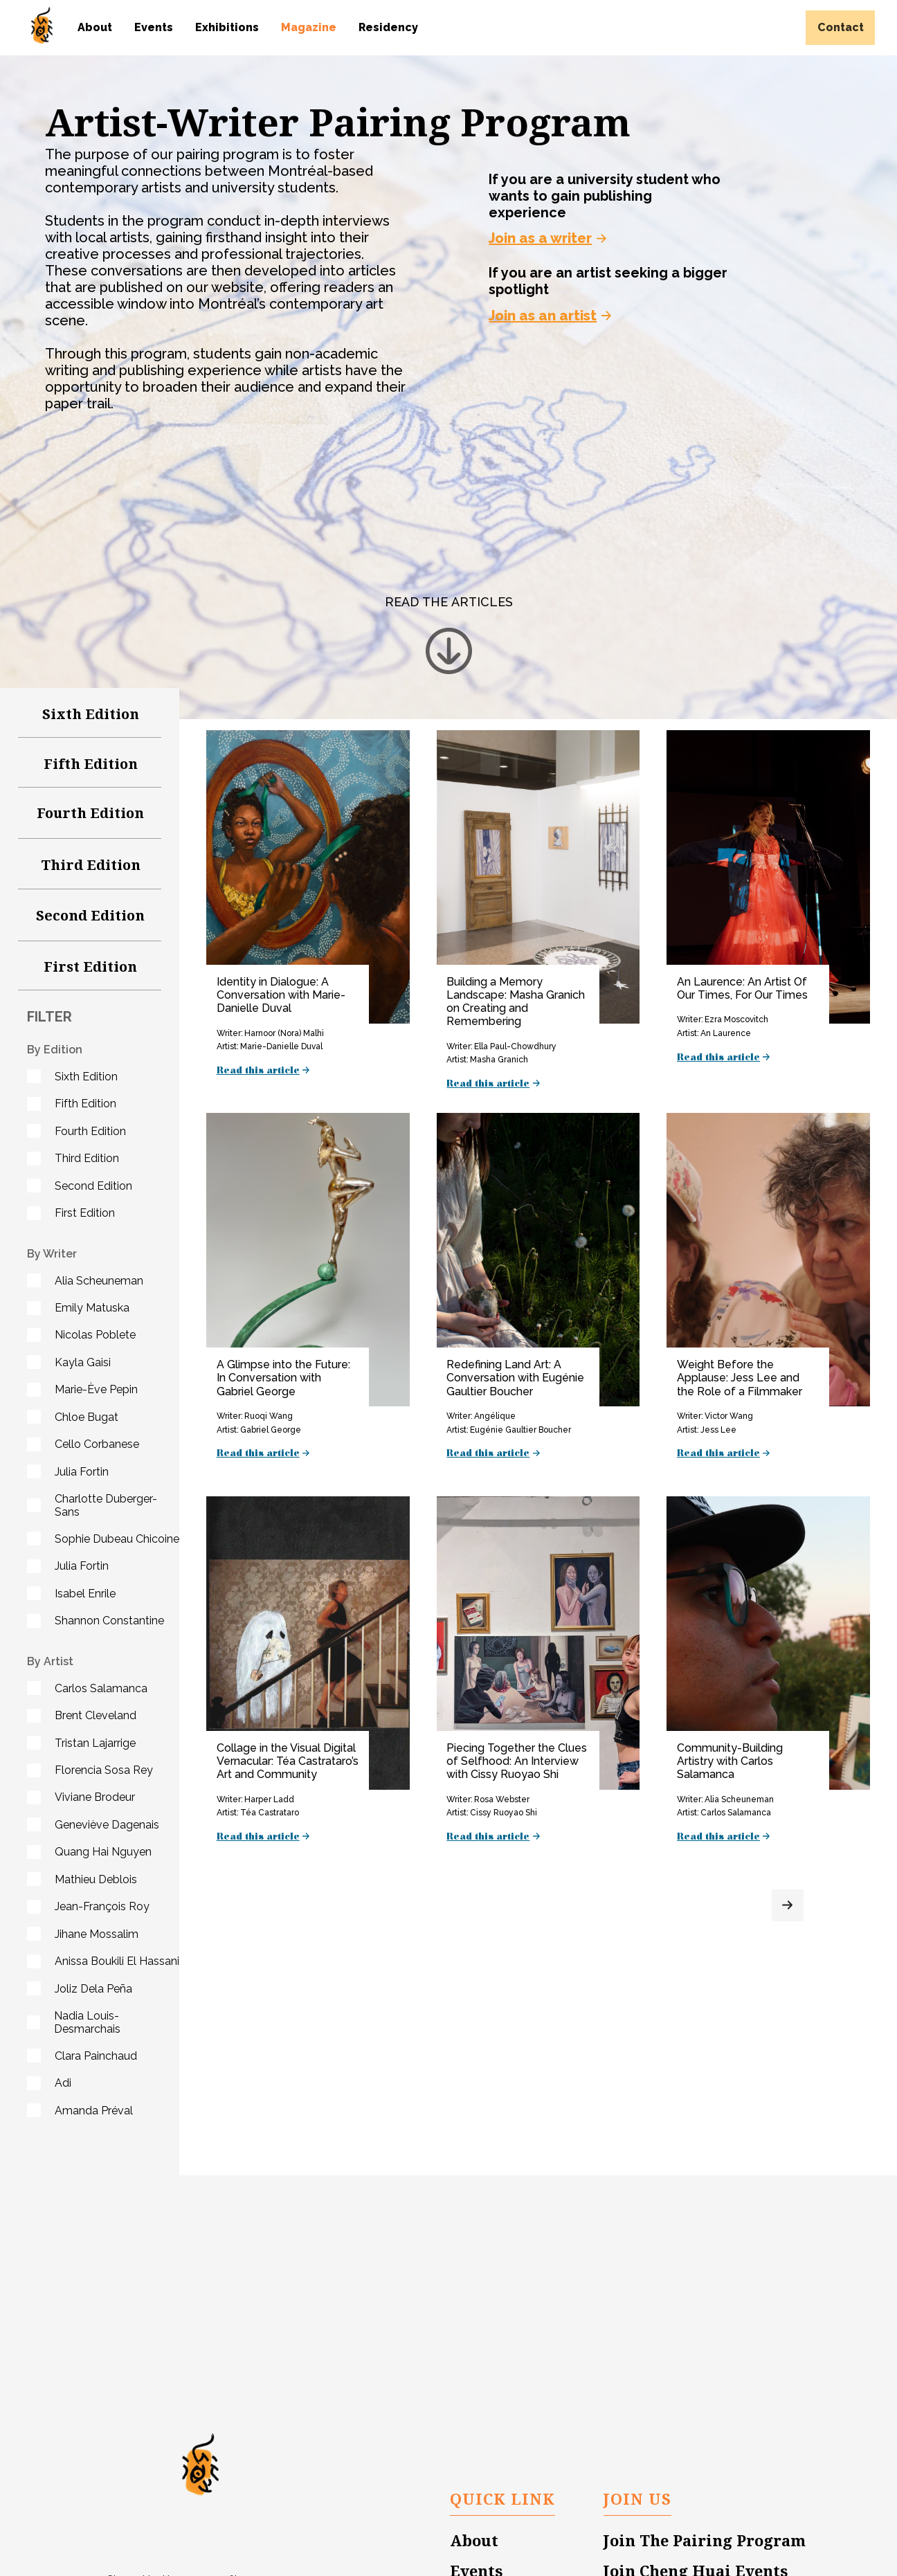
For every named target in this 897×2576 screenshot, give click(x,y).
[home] (42, 25)
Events (153, 27)
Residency (388, 27)
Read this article (258, 1070)
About (95, 27)
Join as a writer (540, 238)
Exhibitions (227, 27)
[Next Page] (788, 1905)
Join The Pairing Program (705, 2541)
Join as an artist (543, 315)
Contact (840, 27)
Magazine (308, 27)
